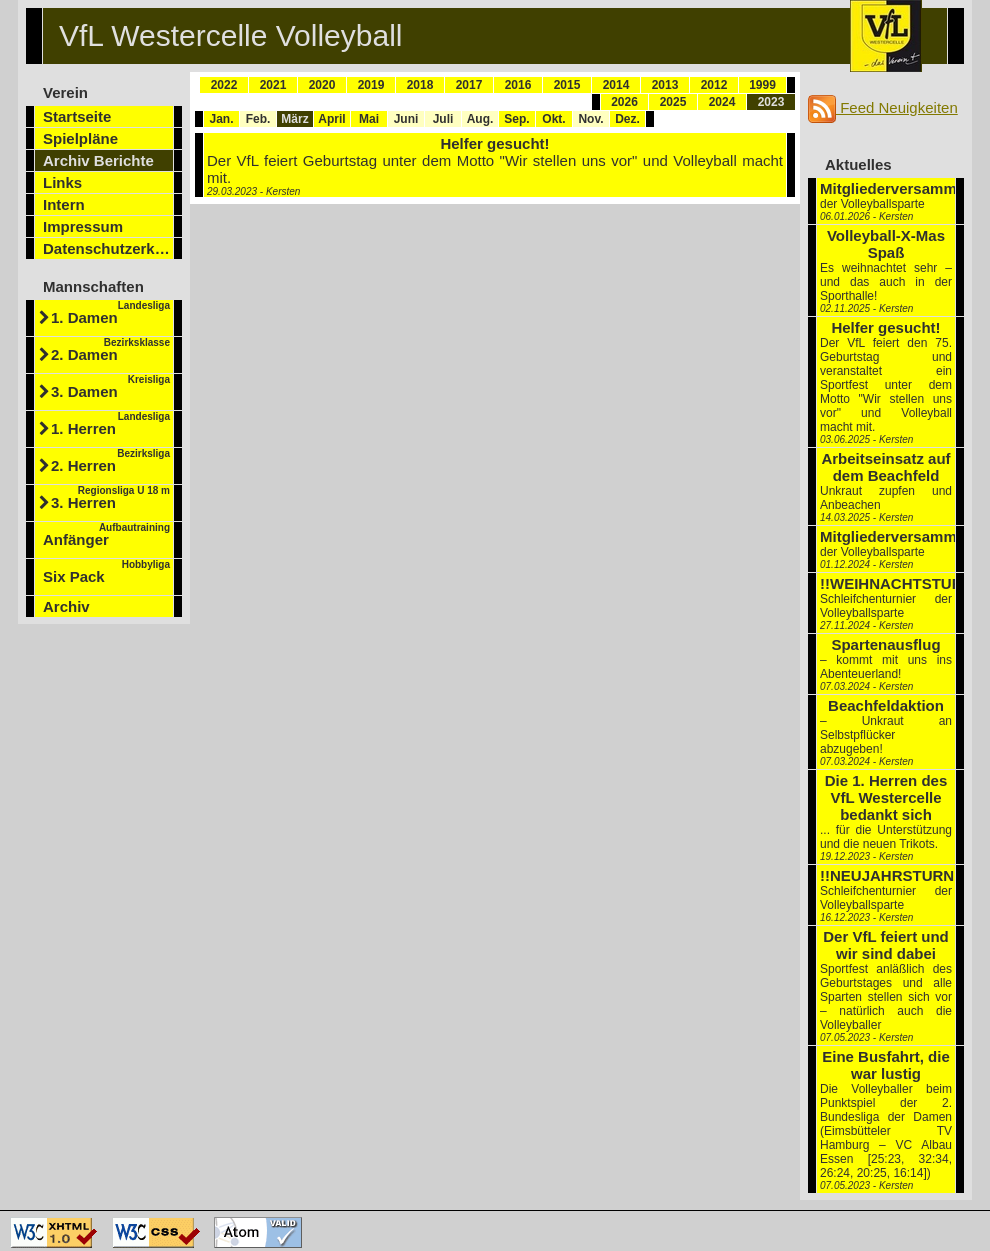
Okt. (553, 119)
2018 (420, 85)
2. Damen (110, 350)
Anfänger (106, 535)
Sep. (516, 119)
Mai (369, 119)
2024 (722, 102)
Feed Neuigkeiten (883, 107)
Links (62, 182)
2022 (224, 85)
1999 (762, 85)
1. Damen (110, 313)
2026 (624, 102)
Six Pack (106, 572)
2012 (714, 85)
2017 (469, 85)
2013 (665, 85)
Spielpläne (80, 138)
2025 (673, 102)
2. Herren (110, 461)
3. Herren (110, 498)
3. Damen (110, 387)
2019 (371, 85)
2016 (518, 85)
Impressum (83, 226)
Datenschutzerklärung (108, 248)
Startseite (77, 116)
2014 (616, 85)
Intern (64, 204)
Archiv (66, 606)
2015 (567, 85)
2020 (322, 85)
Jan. (221, 119)
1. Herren (110, 424)
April (331, 119)
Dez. (627, 119)
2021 (273, 85)
